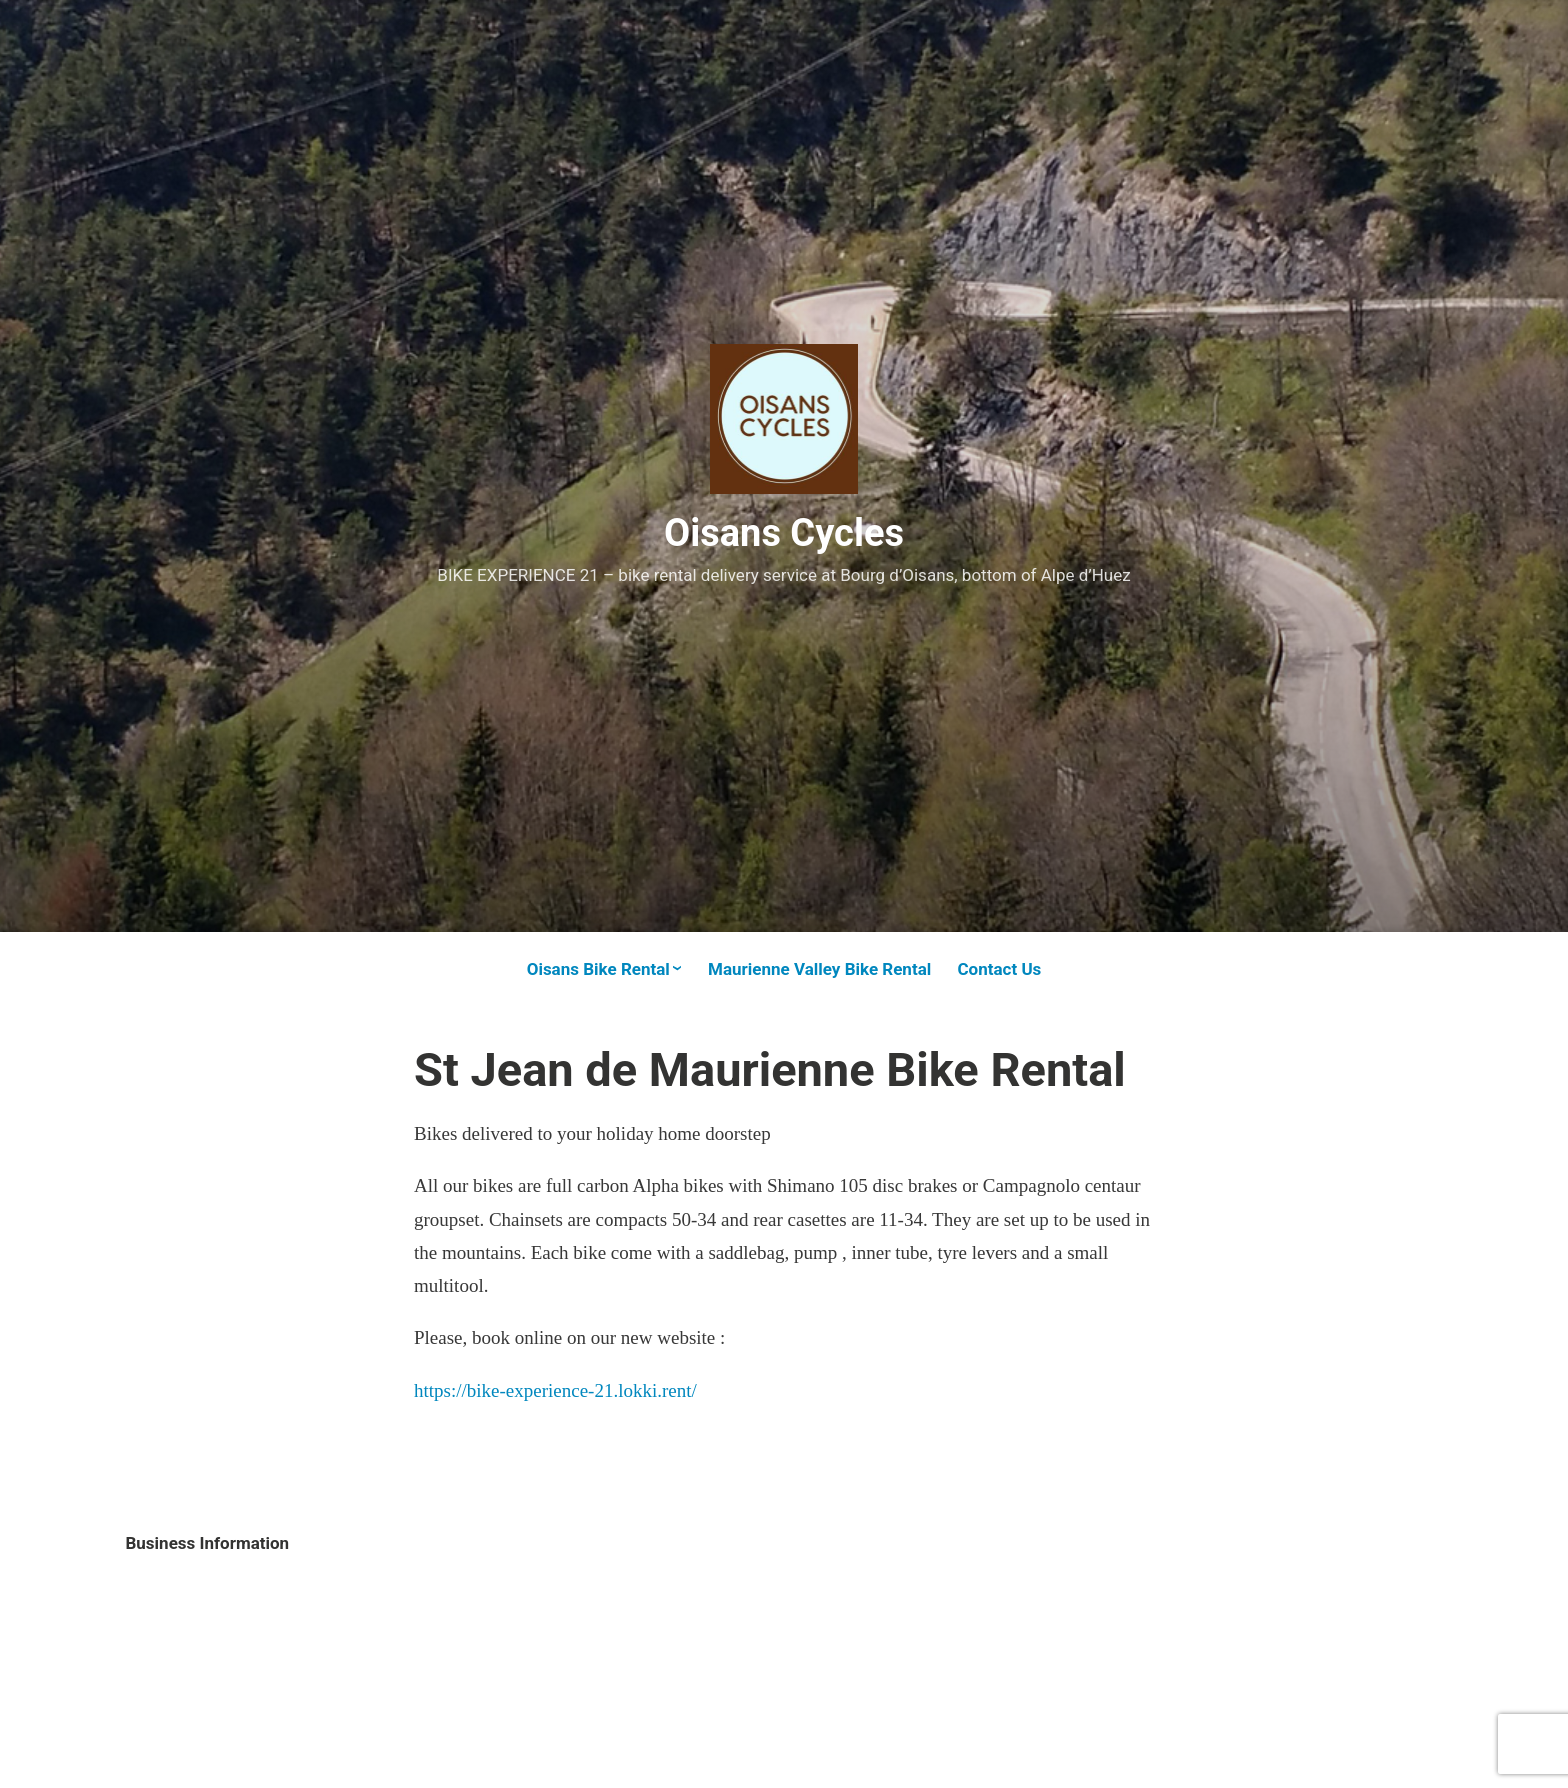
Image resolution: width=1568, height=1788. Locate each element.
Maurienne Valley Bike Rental (819, 969)
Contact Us (999, 969)
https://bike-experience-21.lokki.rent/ (555, 1390)
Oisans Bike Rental (598, 969)
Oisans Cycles (784, 533)
